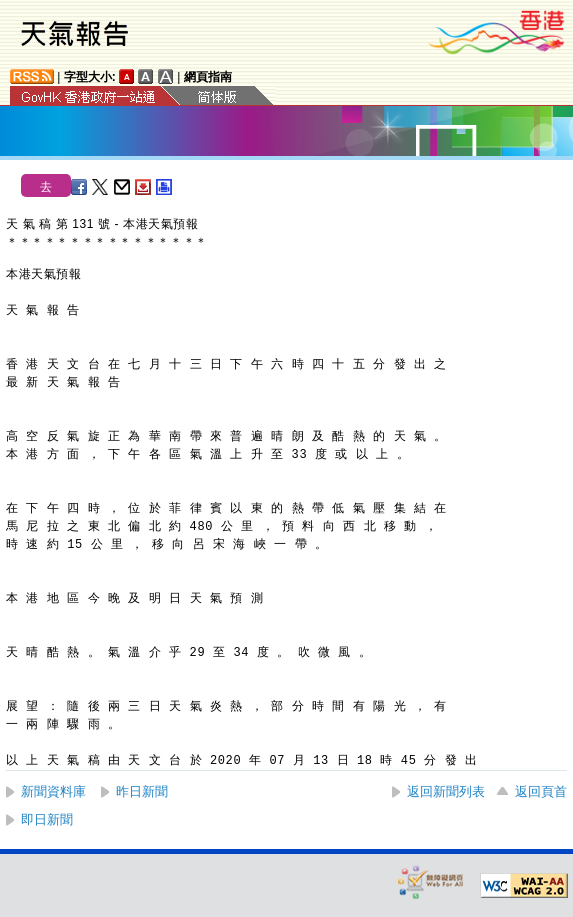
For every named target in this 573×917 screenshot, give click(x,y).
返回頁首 (541, 791)
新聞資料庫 (53, 791)
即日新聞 (47, 819)
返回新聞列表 (446, 791)
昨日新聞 (142, 791)
